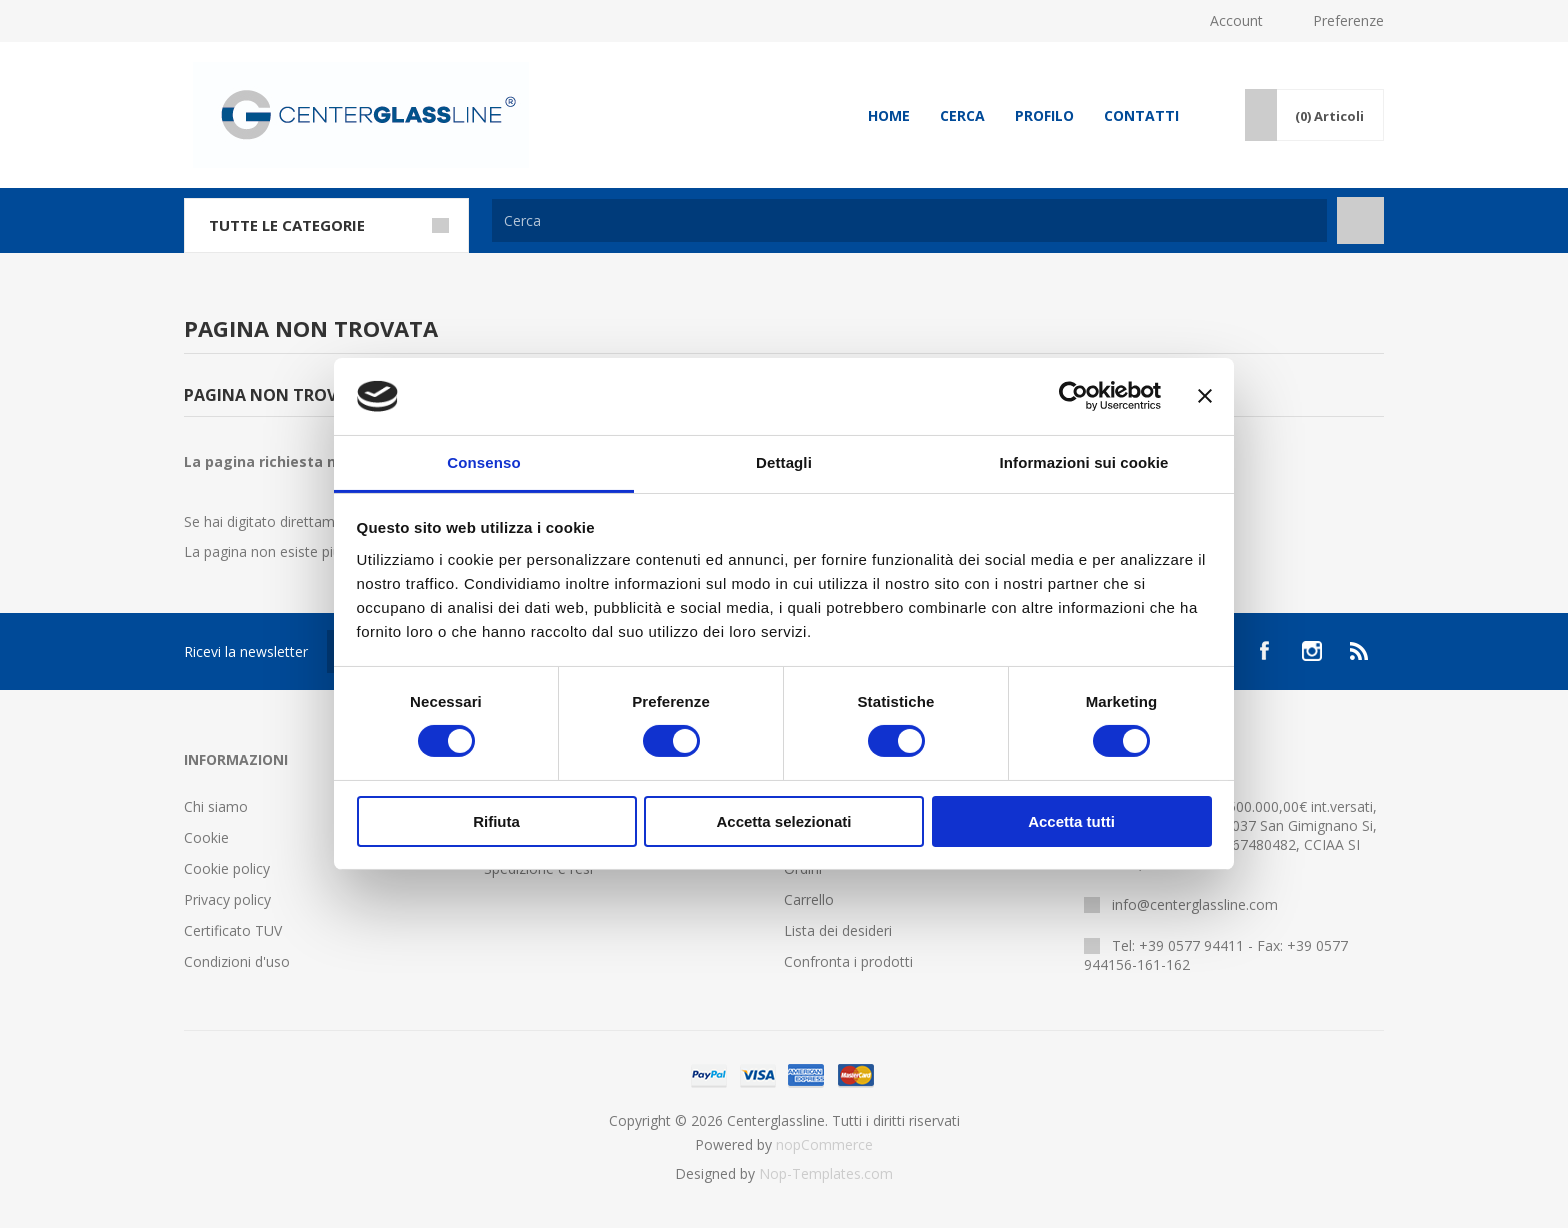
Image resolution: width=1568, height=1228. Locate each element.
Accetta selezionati (783, 821)
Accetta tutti (1071, 821)
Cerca (962, 115)
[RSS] (1360, 651)
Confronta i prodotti (848, 961)
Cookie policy (227, 868)
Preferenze (1348, 20)
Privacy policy (227, 899)
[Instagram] (1312, 651)
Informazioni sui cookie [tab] (1084, 462)
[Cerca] (909, 220)
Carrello (809, 899)
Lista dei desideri (838, 930)
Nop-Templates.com (826, 1173)
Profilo (1044, 115)
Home (889, 115)
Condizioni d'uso (237, 961)
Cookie (206, 837)
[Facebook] (1264, 651)
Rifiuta (496, 821)
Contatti (1141, 115)
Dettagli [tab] (784, 462)
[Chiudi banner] (1205, 396)
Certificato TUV (233, 930)
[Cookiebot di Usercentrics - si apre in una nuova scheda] (1073, 396)
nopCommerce (824, 1144)
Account (1236, 20)
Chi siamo (216, 806)
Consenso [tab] (483, 462)
